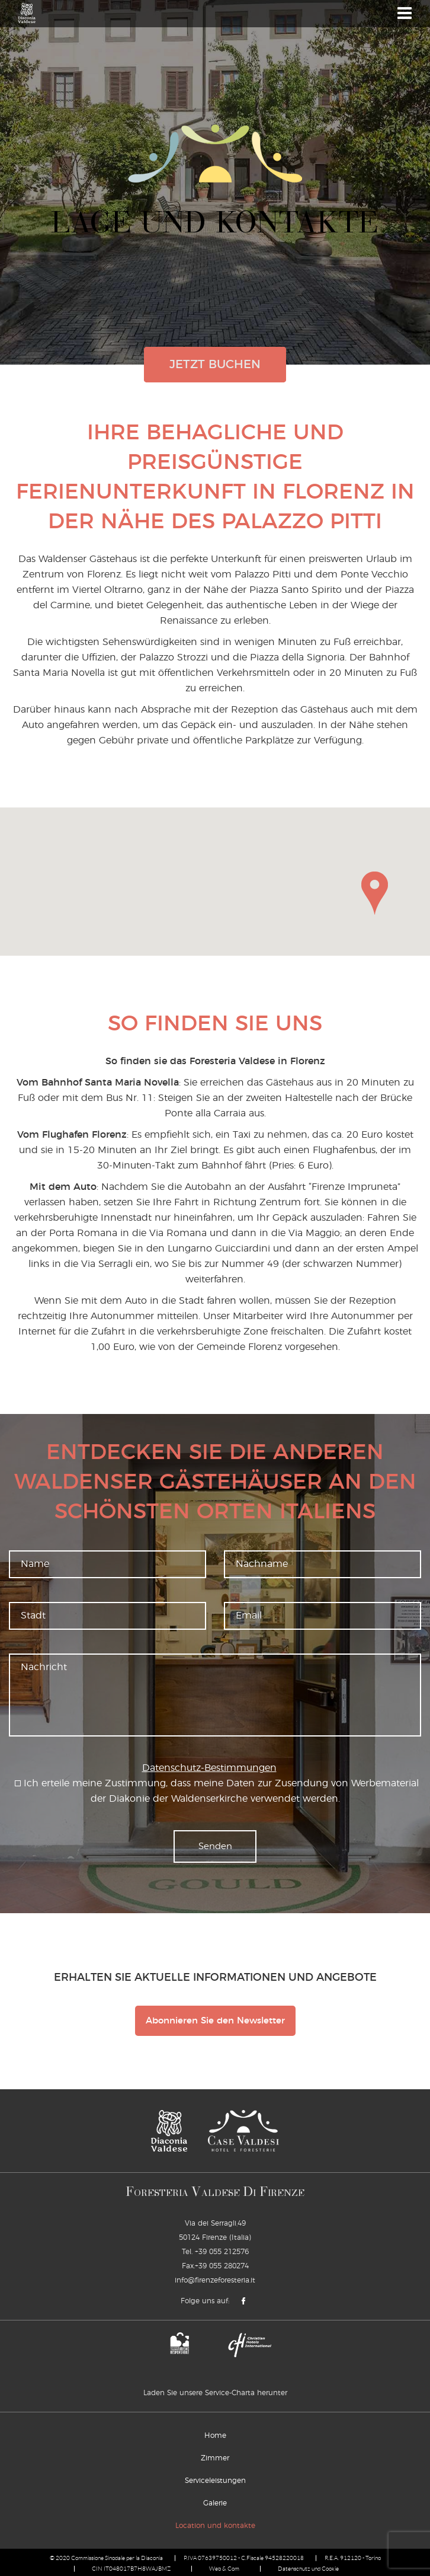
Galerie (215, 2503)
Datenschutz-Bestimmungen (209, 1768)
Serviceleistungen (215, 2480)
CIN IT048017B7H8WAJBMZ (131, 2568)
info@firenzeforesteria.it (215, 2280)
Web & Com (224, 2568)
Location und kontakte (215, 2525)
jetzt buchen (215, 365)
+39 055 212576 (222, 2251)
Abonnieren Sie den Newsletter (215, 2020)
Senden (215, 1846)
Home (215, 2435)
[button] (374, 893)
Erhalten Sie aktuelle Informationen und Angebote (215, 1977)
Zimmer (215, 2458)
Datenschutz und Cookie (308, 2568)
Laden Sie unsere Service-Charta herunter (215, 2392)
